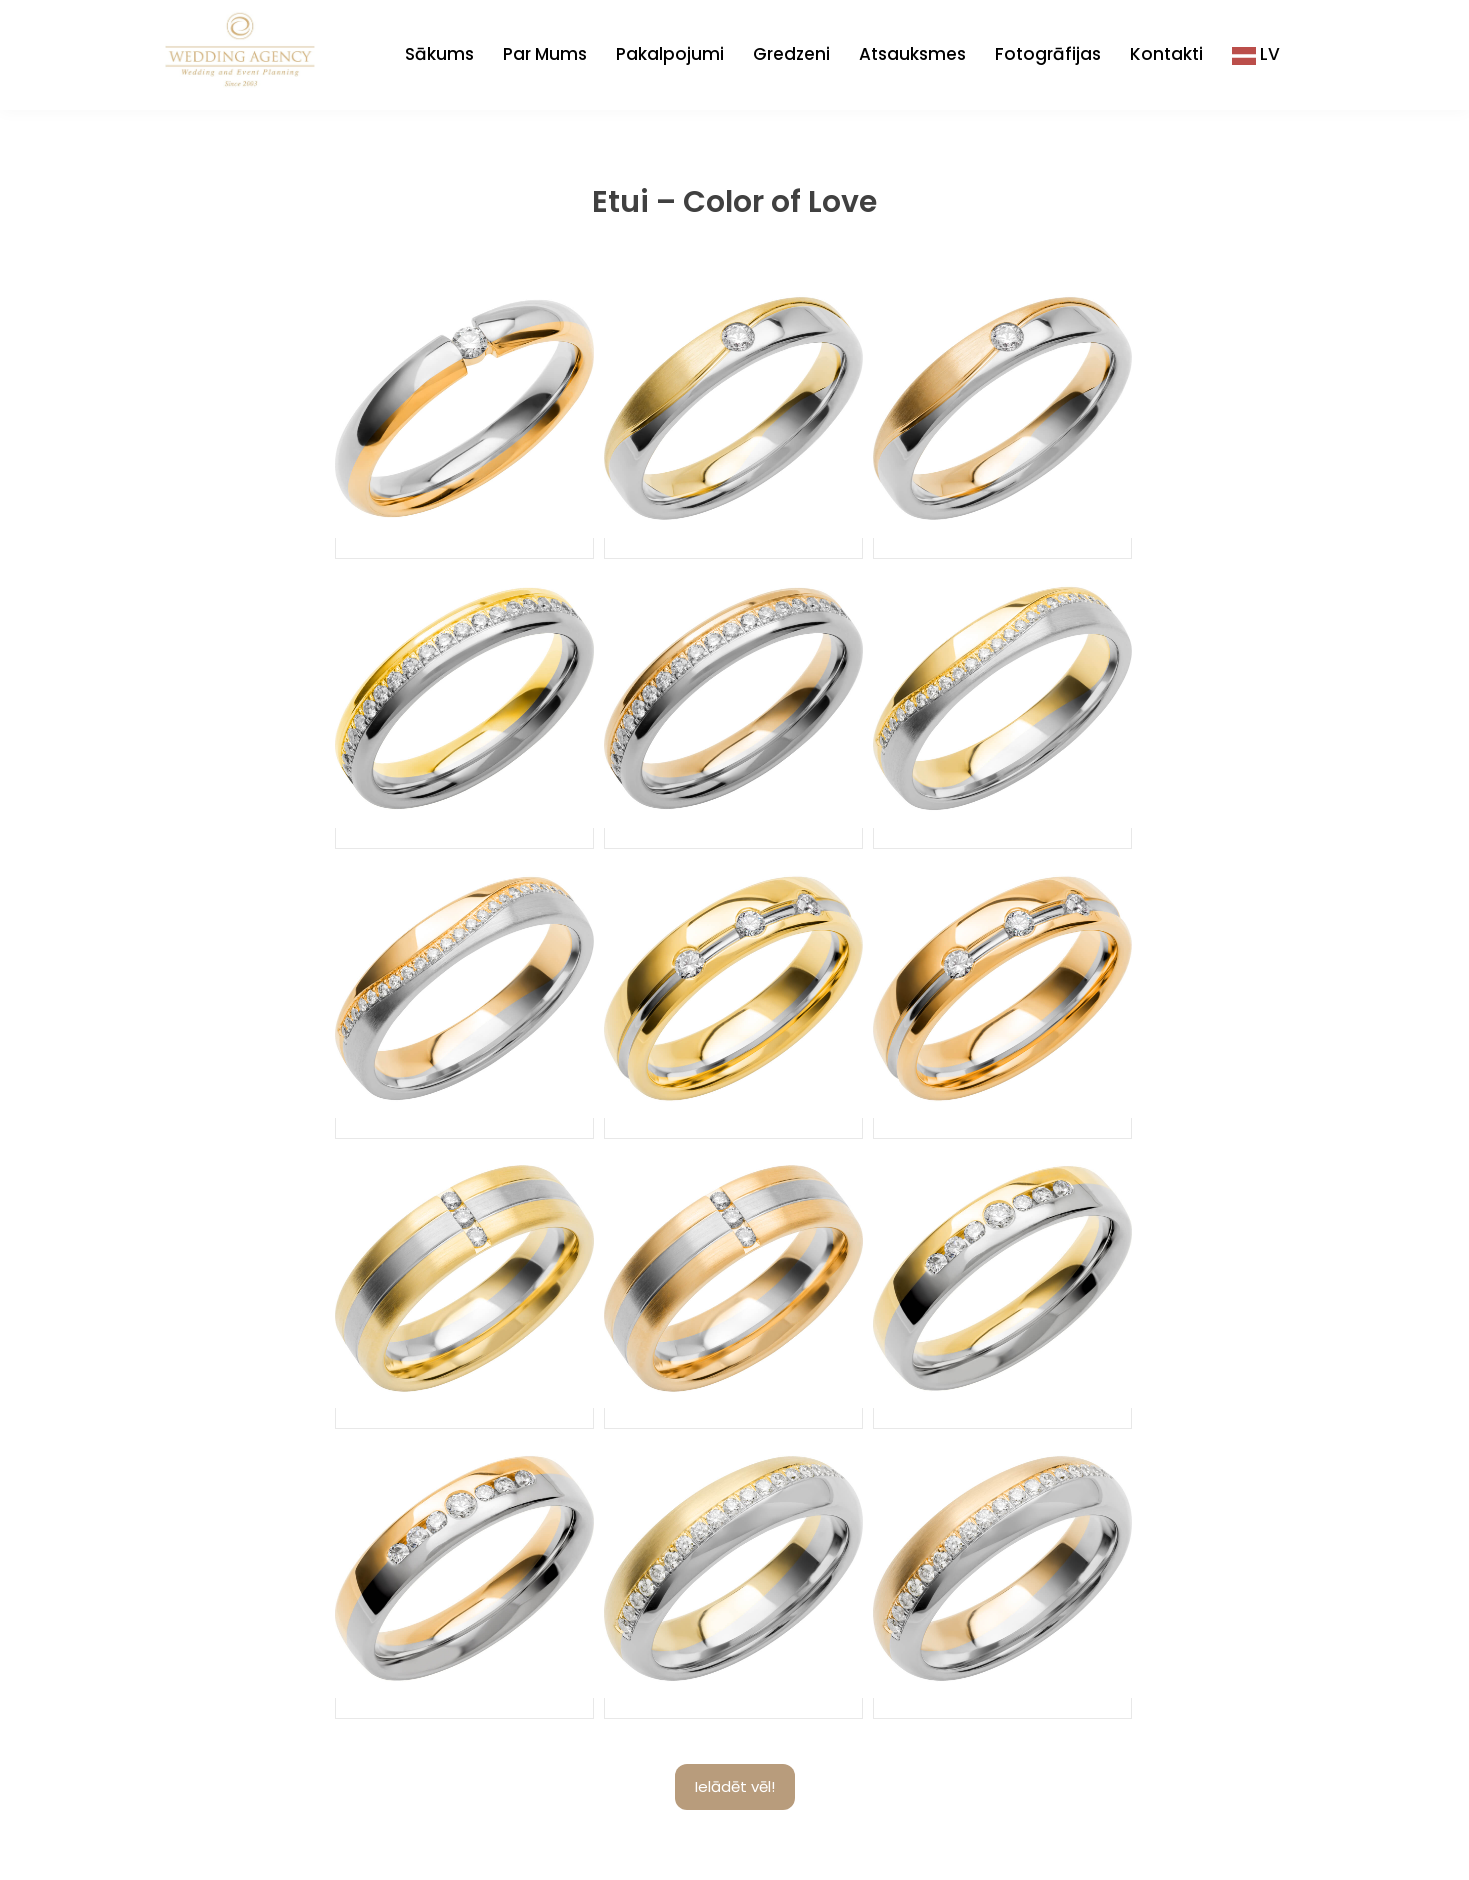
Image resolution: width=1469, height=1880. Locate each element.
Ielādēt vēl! (735, 1786)
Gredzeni (791, 54)
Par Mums (545, 54)
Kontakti (1166, 54)
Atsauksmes (912, 54)
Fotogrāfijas (1048, 54)
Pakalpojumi (670, 54)
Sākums (439, 54)
